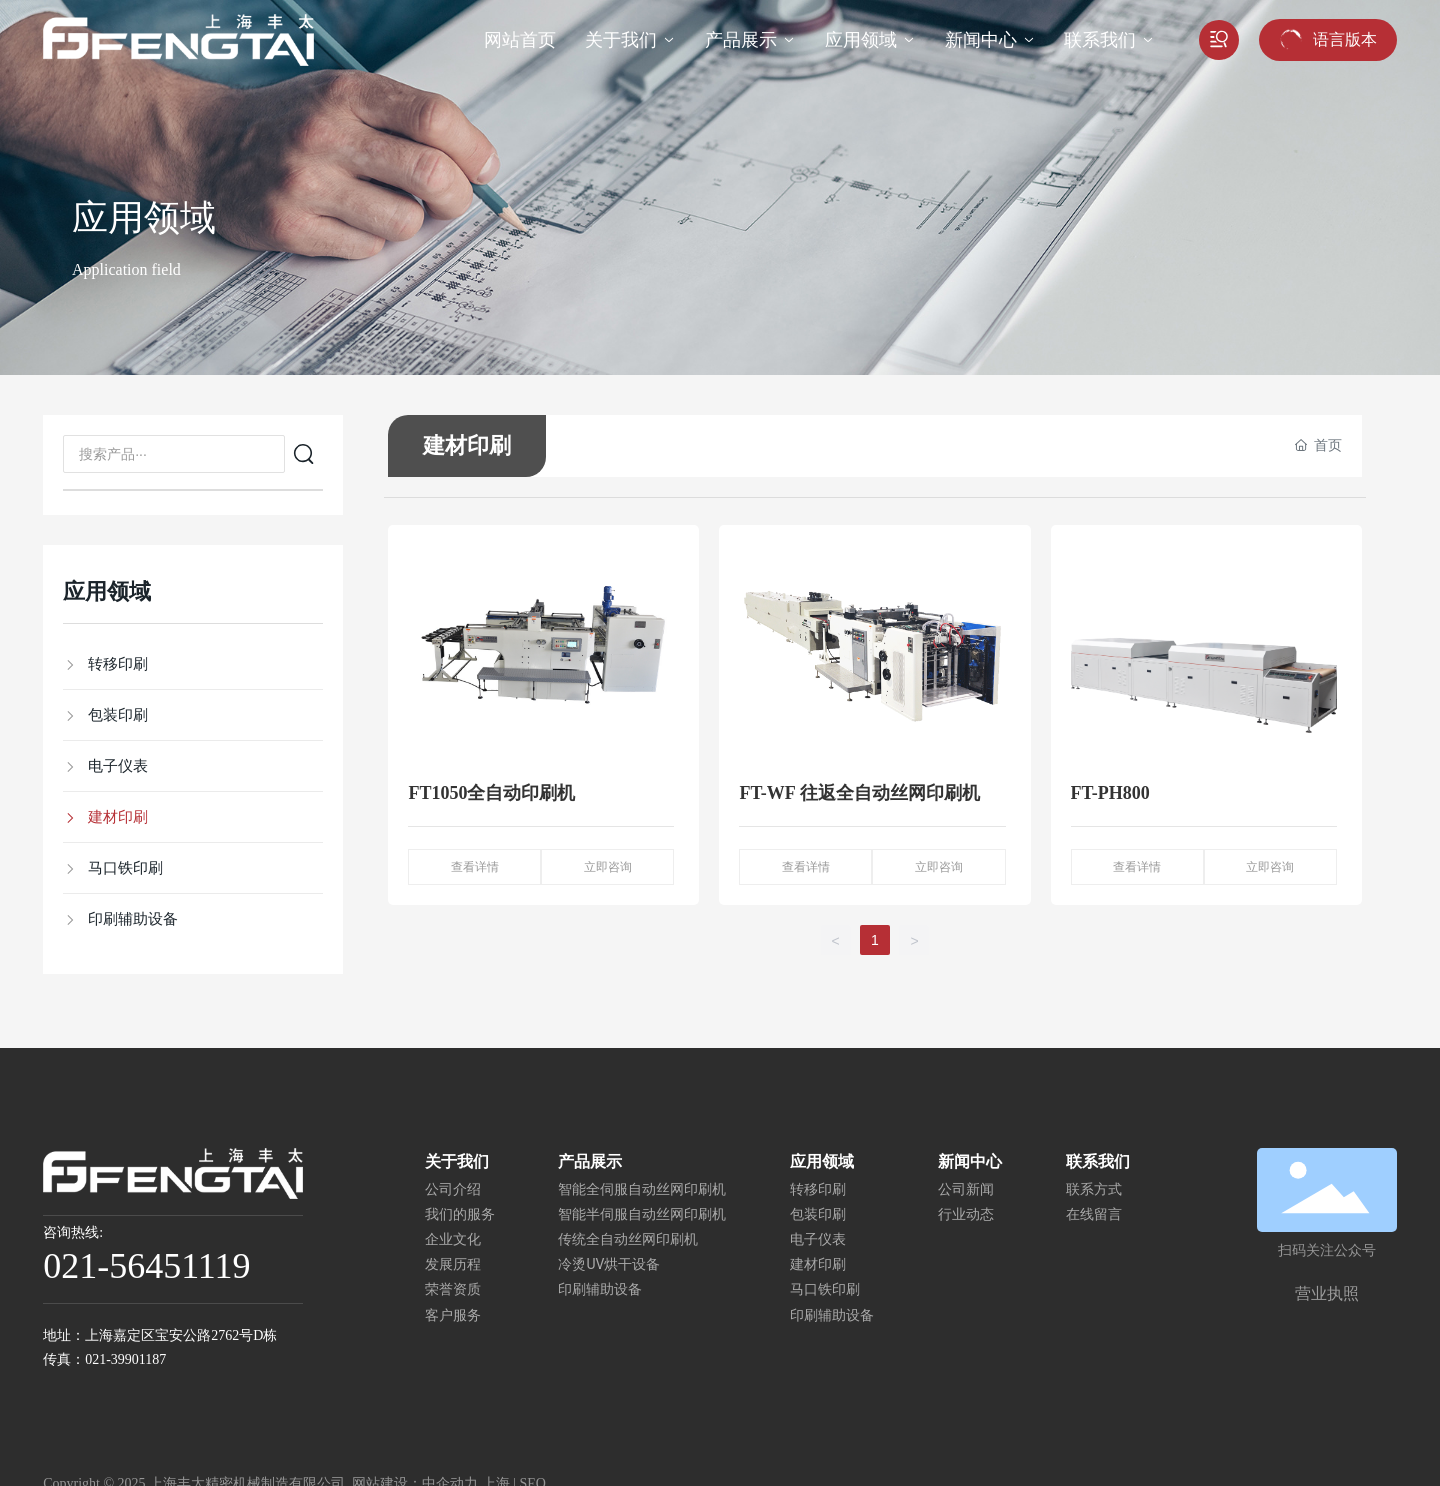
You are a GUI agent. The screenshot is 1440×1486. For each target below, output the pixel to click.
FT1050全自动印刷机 (491, 793)
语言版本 (1345, 39)
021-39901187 (125, 1359)
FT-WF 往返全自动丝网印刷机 (859, 793)
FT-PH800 (1110, 793)
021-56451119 (146, 1266)
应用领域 (144, 218)
